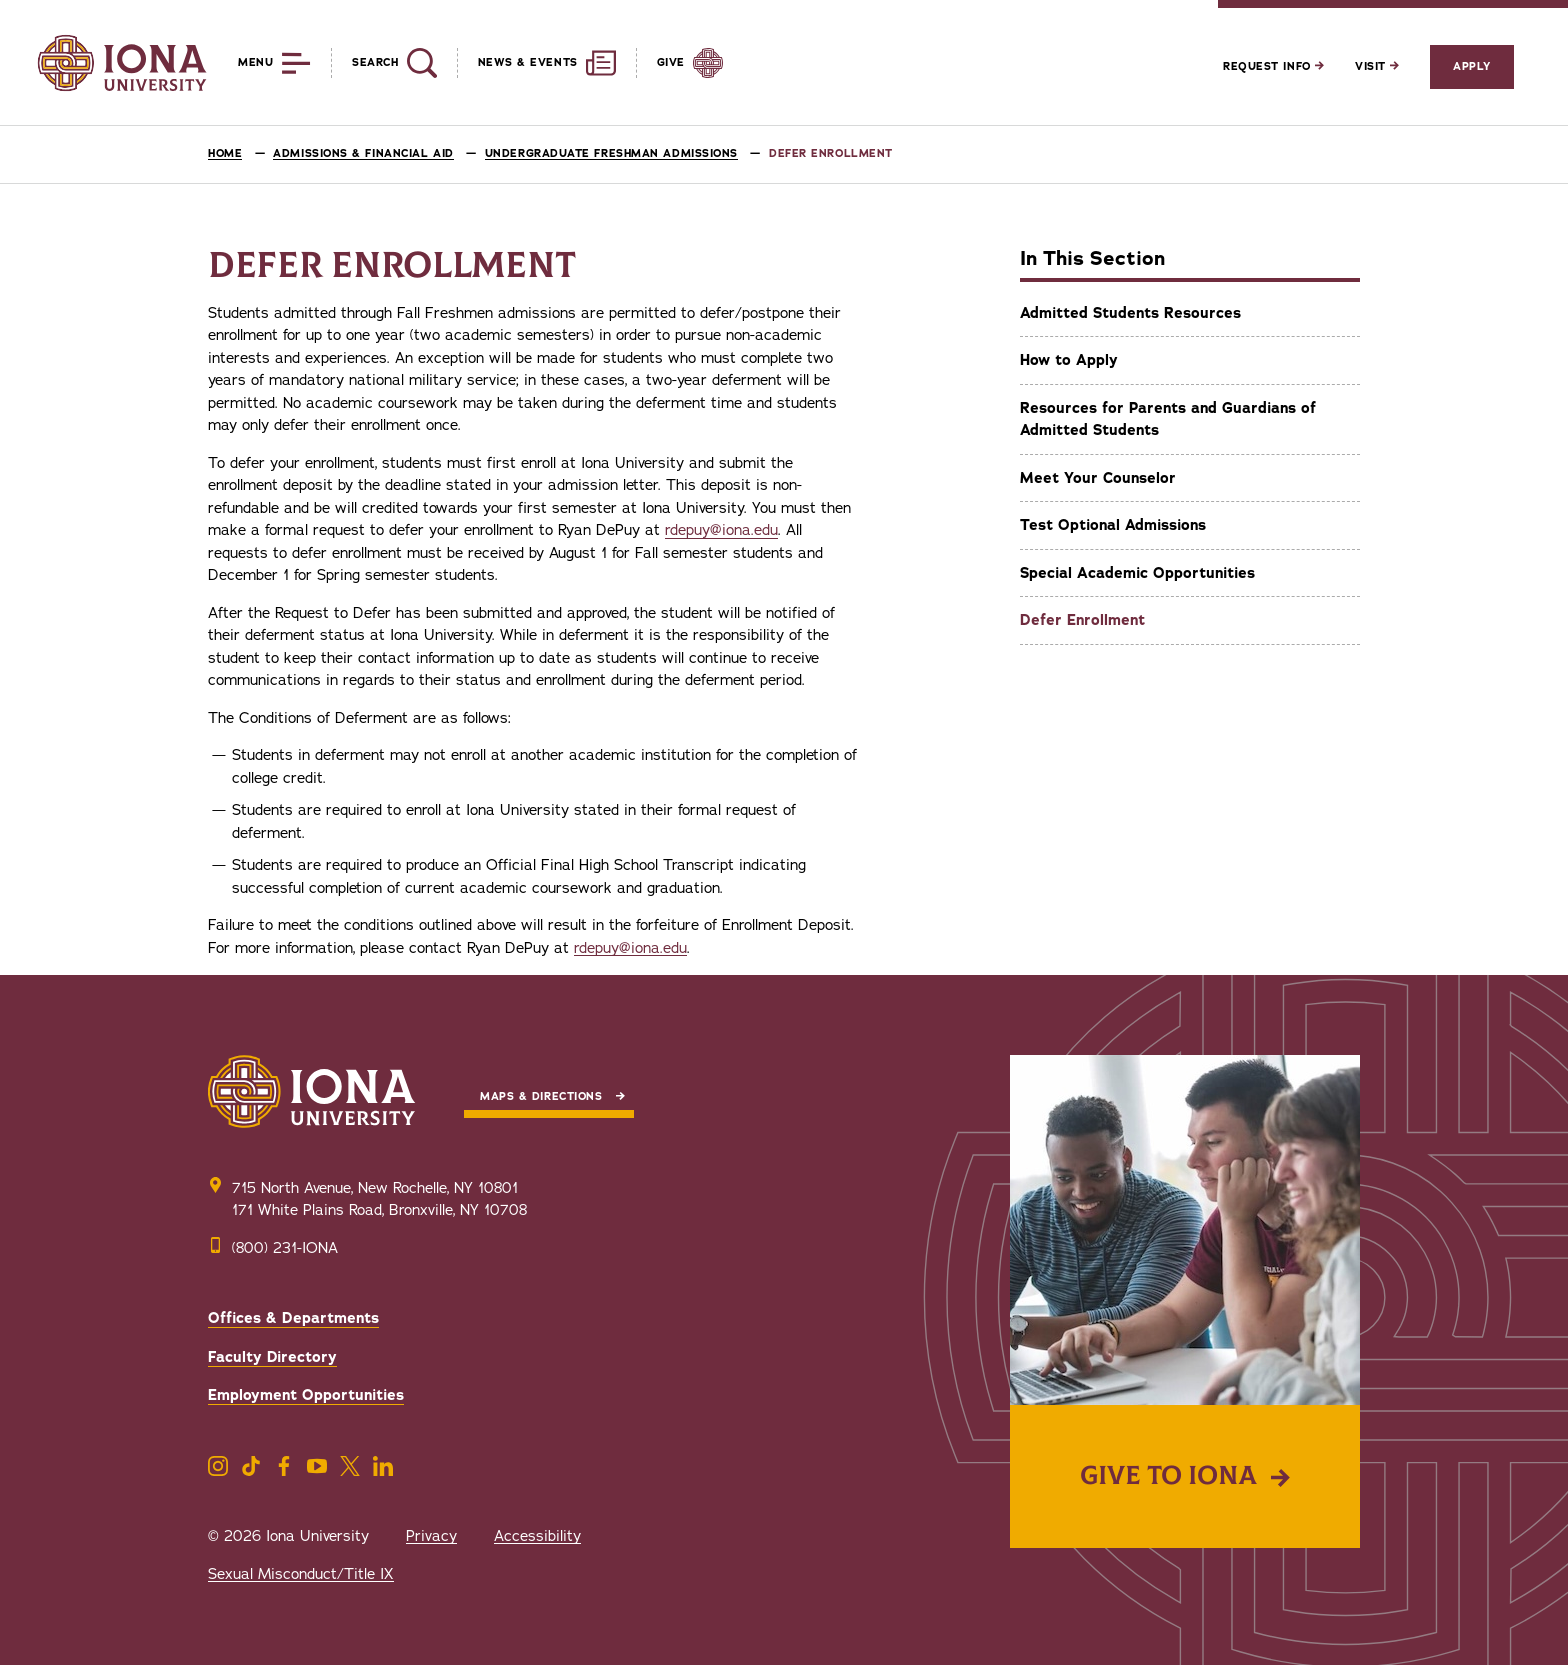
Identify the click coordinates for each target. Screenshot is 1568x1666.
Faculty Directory (272, 1357)
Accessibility (537, 1536)
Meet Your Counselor (1098, 478)
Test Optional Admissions (1113, 525)
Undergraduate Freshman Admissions (611, 153)
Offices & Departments (293, 1318)
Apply (1472, 66)
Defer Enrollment (1082, 620)
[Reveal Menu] (259, 63)
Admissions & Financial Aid (363, 153)
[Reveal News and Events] (536, 63)
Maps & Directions (541, 1096)
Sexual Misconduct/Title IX (301, 1574)
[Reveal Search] (383, 63)
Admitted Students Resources (1130, 313)
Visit (1377, 66)
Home (225, 153)
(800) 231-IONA (285, 1248)
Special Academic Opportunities (1137, 573)
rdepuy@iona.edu (721, 530)
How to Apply (1069, 360)
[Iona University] (122, 63)
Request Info (1273, 66)
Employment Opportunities (306, 1395)
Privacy (431, 1536)
